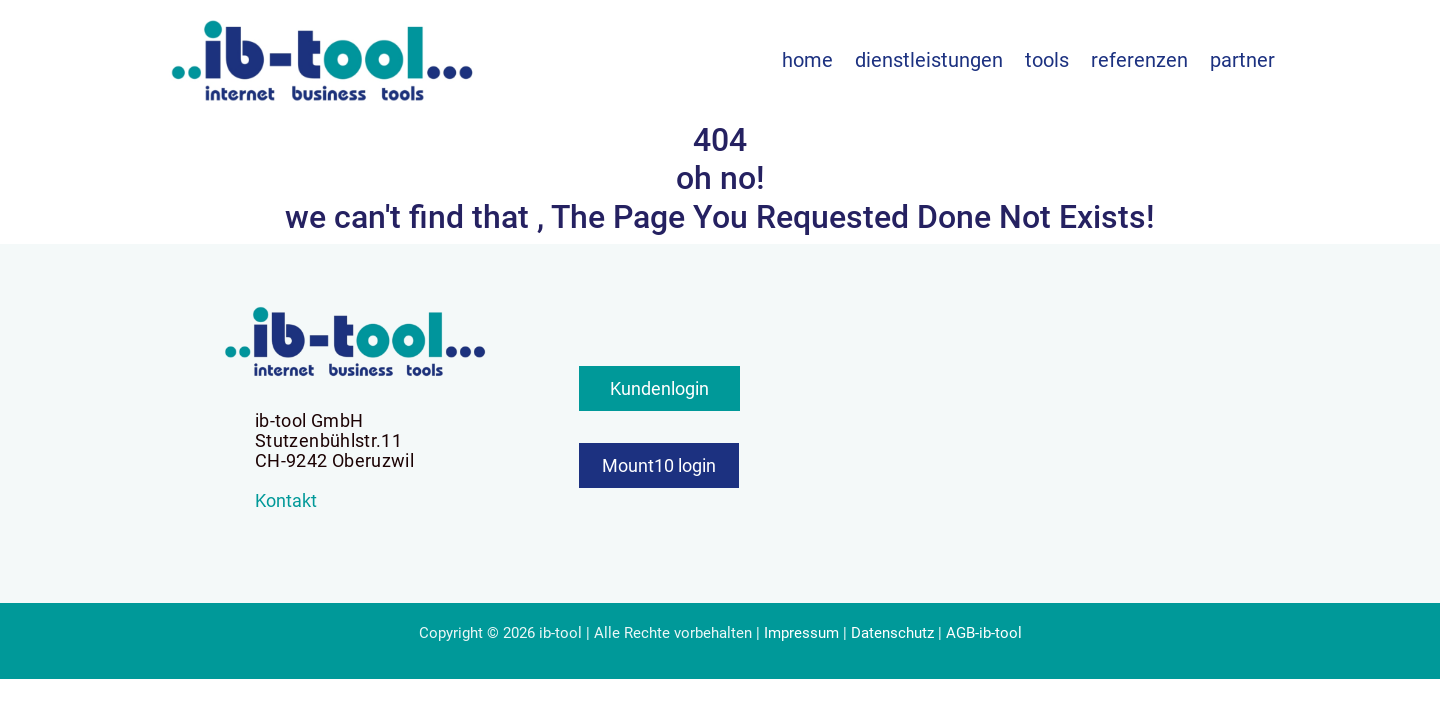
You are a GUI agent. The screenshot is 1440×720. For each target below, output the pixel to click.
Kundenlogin (659, 388)
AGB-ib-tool (984, 633)
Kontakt (286, 500)
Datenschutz (892, 633)
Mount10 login (659, 465)
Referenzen (1139, 60)
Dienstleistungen (929, 60)
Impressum (801, 633)
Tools (1047, 60)
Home (807, 60)
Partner (1242, 60)
